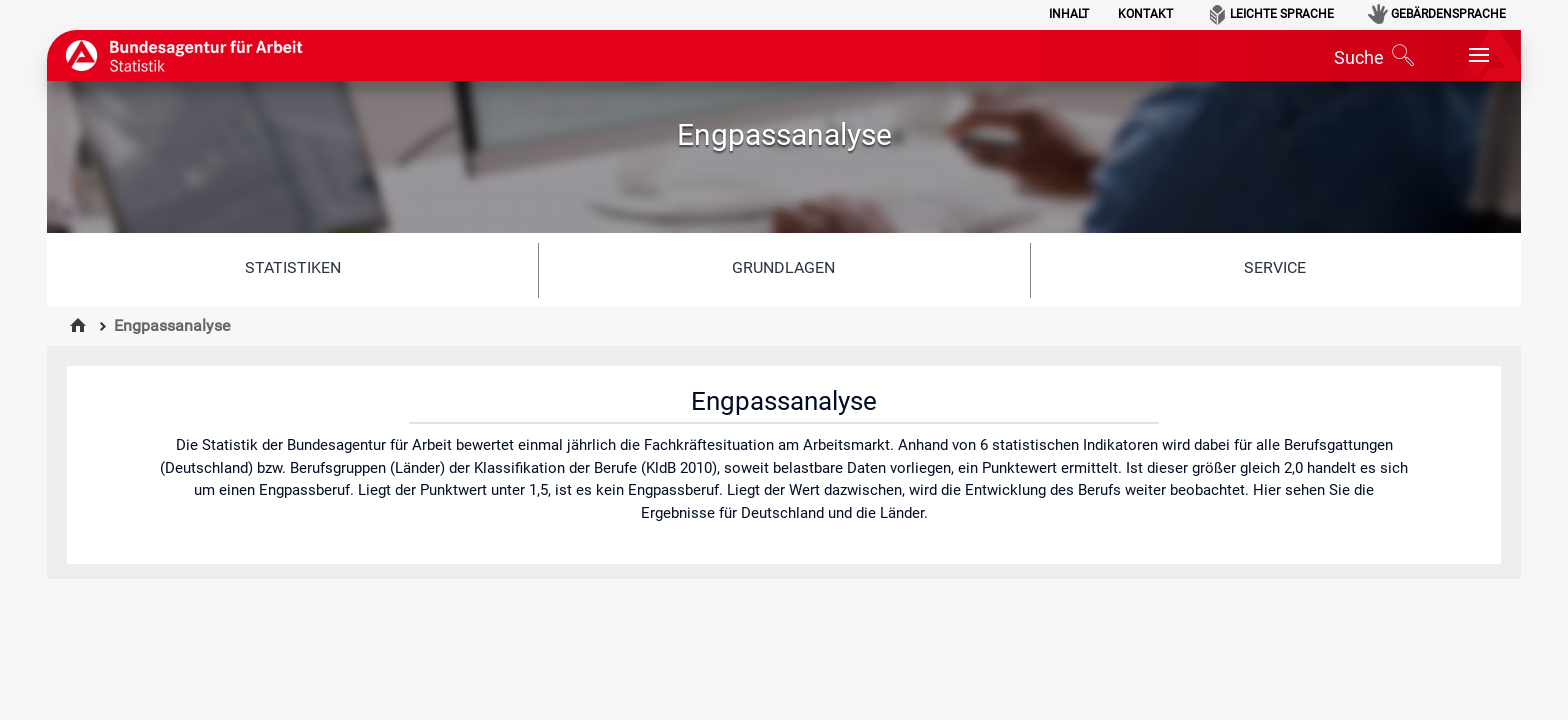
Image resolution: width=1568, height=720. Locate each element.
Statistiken (293, 267)
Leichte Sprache (1282, 14)
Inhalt (1069, 14)
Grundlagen (783, 267)
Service (1275, 267)
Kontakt (1145, 14)
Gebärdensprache (1448, 14)
